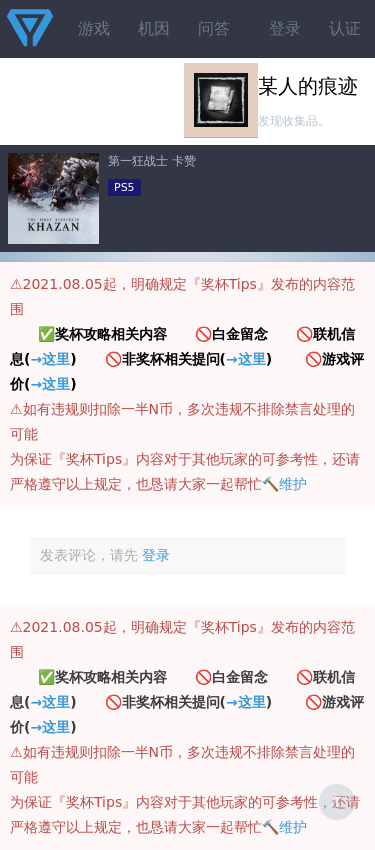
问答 (214, 28)
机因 (154, 28)
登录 (285, 28)
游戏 (94, 28)
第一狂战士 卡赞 (152, 161)
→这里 (50, 359)
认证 (345, 28)
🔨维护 (284, 484)
